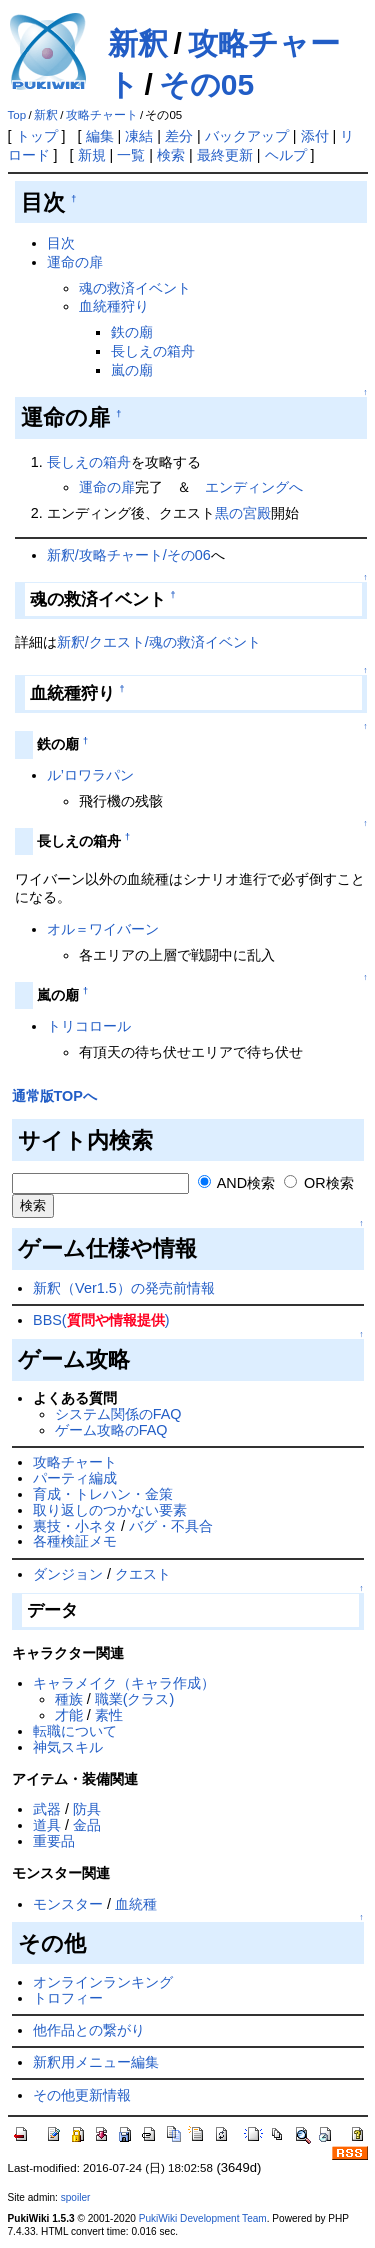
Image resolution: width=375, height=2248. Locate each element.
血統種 (136, 1904)
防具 (87, 1809)
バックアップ (247, 136)
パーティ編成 (75, 1478)
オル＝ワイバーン (103, 929)
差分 (179, 136)
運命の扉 (75, 262)
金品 (87, 1825)
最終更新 (225, 155)
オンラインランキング (103, 1982)
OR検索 (319, 1183)
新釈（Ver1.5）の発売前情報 (124, 1288)
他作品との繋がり (89, 2030)
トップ (37, 136)
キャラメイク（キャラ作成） (124, 1683)
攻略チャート (102, 115)
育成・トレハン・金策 (103, 1494)
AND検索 (237, 1183)
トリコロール (89, 1026)
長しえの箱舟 (153, 351)
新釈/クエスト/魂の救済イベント (159, 642)
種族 (69, 1699)
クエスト (143, 1574)
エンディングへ (254, 487)
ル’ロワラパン (90, 775)
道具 (47, 1825)
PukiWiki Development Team (203, 2218)
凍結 (139, 136)
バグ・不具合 (171, 1526)
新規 (92, 155)
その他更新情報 (82, 2095)
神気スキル (68, 1747)
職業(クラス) (135, 1699)
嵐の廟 (132, 370)
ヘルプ (286, 155)
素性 (109, 1715)
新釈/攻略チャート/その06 (129, 555)
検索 (171, 155)
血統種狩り (114, 306)
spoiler (76, 2197)
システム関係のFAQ (118, 1414)
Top (17, 115)
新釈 (138, 43)
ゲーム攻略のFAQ (111, 1430)
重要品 (54, 1841)
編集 (100, 136)
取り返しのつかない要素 (110, 1510)
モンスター (68, 1904)
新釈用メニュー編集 (96, 2062)
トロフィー (68, 1998)
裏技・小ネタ (75, 1526)
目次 (61, 243)
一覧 (131, 155)
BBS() (101, 1320)
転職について (75, 1731)
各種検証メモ (75, 1541)
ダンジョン (68, 1574)
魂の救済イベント (135, 288)
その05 (206, 84)
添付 (315, 136)
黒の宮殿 (243, 513)
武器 (47, 1809)
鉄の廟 (132, 332)
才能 (69, 1715)
